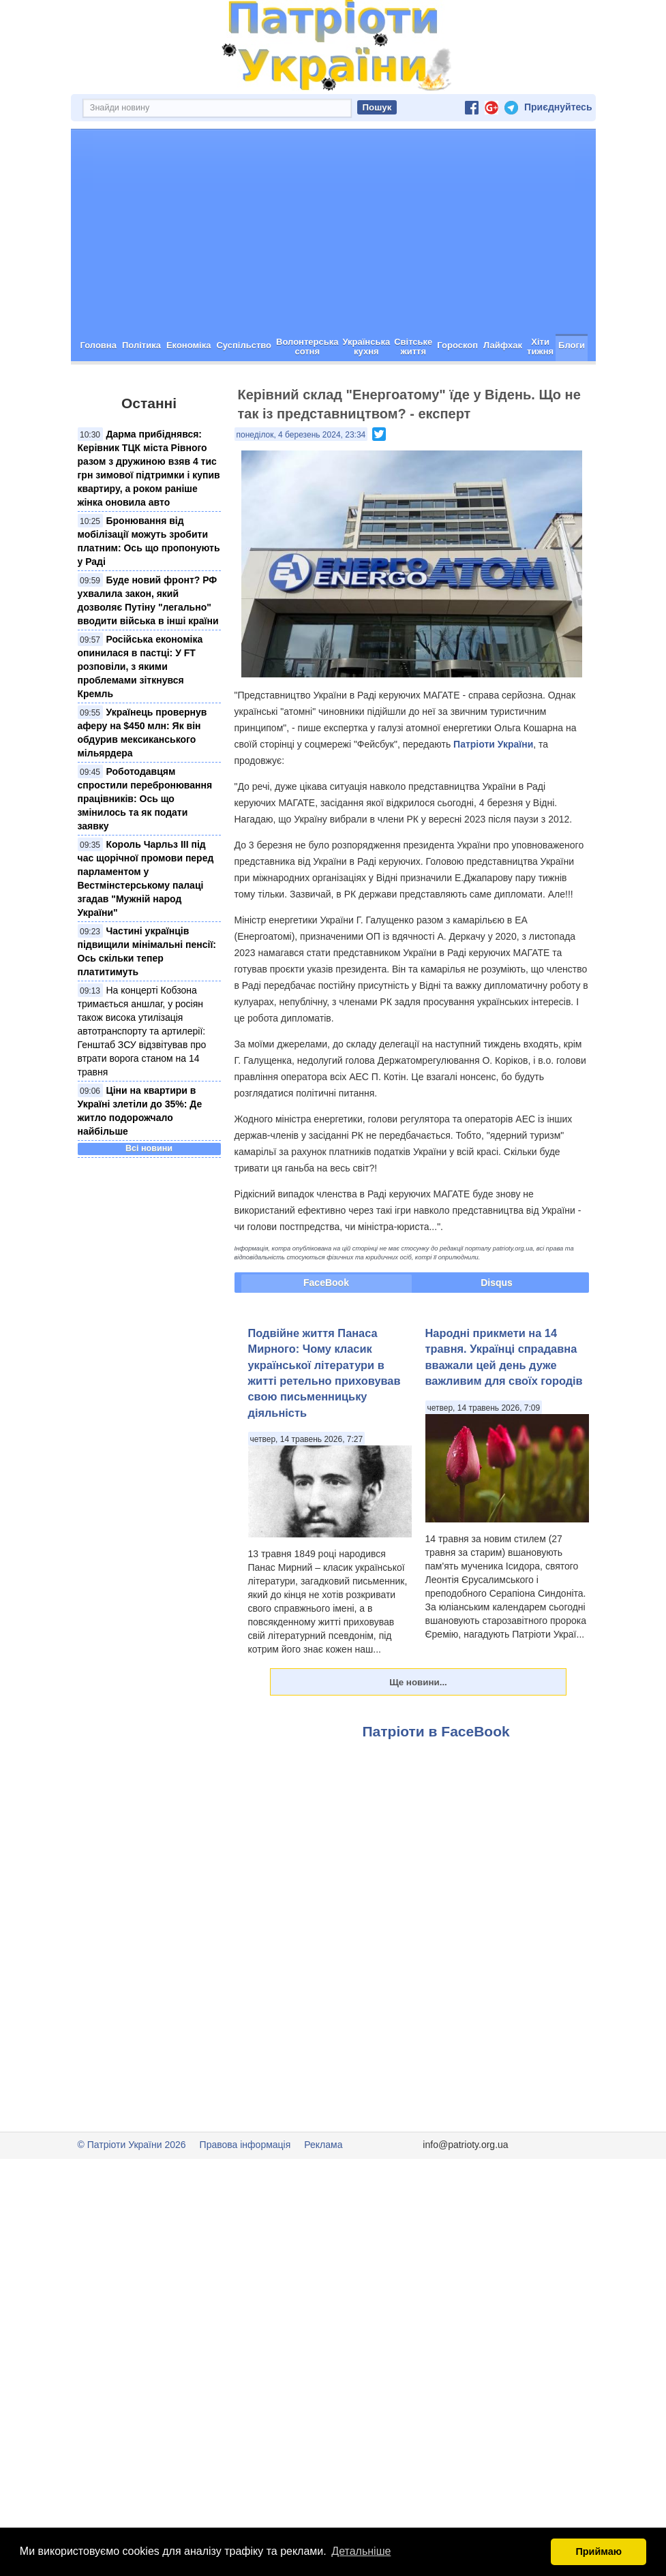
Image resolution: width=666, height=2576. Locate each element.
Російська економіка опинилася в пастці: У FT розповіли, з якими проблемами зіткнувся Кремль (140, 666)
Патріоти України (493, 744)
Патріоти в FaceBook (436, 1731)
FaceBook (326, 1282)
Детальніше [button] (361, 2551)
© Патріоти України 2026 (132, 2144)
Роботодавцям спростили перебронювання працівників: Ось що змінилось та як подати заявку (145, 798)
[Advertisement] (333, 231)
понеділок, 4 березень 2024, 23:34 (301, 435)
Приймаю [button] (598, 2551)
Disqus (497, 1282)
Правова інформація (245, 2144)
